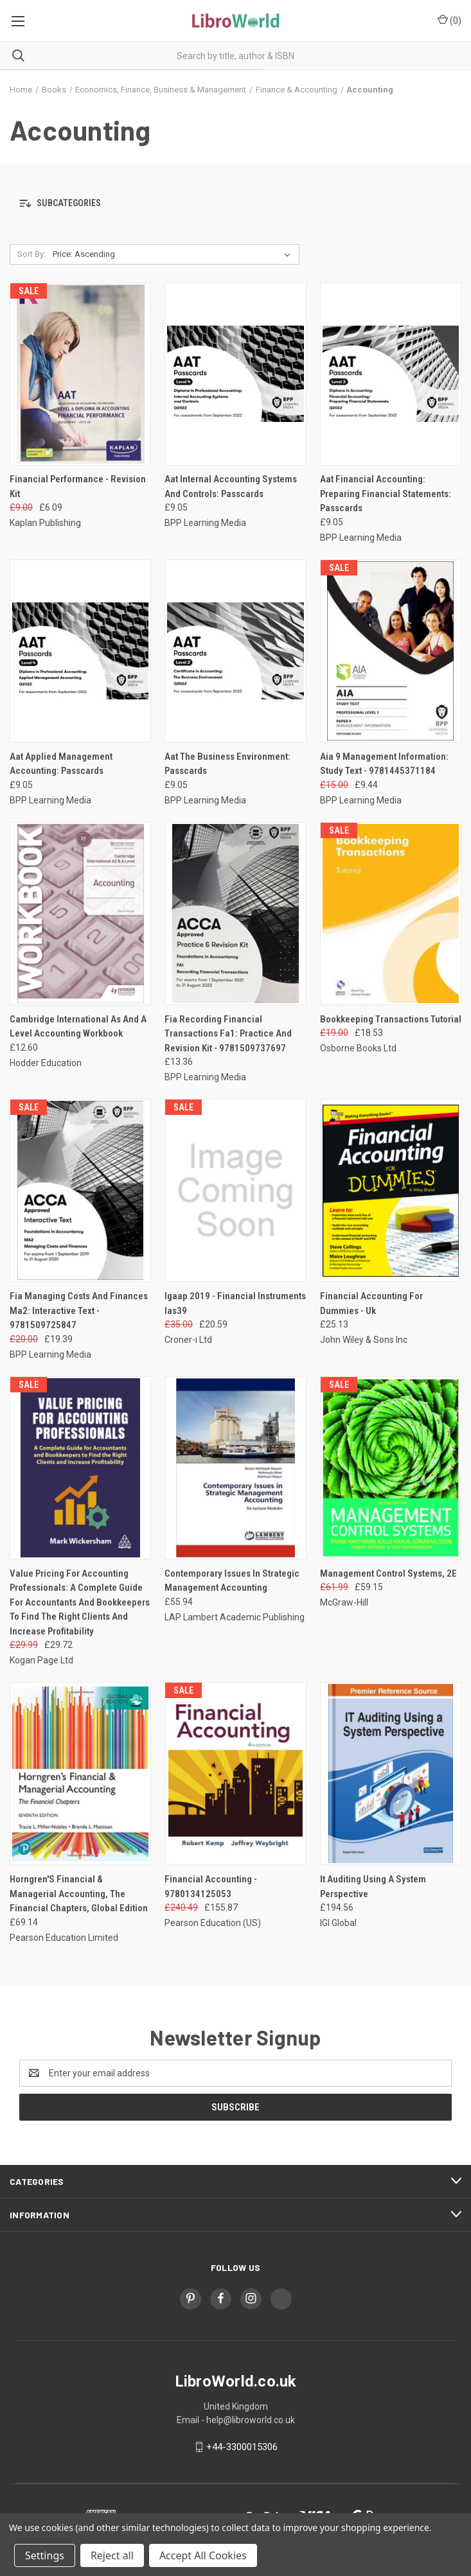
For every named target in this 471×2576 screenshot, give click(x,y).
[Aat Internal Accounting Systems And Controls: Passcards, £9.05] (235, 374)
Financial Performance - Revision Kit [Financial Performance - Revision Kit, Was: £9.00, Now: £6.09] (78, 486)
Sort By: (31, 254)
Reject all (112, 2555)
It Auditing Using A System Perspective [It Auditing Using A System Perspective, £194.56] (373, 1886)
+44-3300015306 (242, 2447)
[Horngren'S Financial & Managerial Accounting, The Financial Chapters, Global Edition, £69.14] (80, 1773)
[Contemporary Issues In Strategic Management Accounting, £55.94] (235, 1468)
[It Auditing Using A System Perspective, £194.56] (391, 1773)
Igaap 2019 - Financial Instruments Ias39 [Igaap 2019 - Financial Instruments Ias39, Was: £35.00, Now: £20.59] (235, 1303)
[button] (235, 203)
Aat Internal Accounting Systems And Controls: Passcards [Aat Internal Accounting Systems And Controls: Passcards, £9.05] (230, 486)
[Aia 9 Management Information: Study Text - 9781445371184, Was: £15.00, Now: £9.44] (391, 651)
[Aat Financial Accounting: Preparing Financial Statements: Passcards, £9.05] (391, 374)
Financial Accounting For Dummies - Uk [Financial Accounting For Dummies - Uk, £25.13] (371, 1303)
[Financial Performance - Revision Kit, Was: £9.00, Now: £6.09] (80, 374)
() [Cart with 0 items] (449, 20)
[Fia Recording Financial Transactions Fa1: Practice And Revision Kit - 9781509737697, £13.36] (235, 914)
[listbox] (174, 254)
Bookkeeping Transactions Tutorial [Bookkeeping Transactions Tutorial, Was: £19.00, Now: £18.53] (390, 1019)
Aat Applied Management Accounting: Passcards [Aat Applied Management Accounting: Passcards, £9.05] (61, 764)
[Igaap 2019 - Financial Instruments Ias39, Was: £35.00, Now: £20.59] (235, 1190)
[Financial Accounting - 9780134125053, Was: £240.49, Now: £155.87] (235, 1773)
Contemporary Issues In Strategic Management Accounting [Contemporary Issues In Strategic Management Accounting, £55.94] (231, 1581)
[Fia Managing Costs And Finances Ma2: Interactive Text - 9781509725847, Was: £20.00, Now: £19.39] (80, 1190)
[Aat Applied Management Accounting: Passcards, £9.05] (80, 651)
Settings (44, 2555)
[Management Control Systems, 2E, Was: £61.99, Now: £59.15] (391, 1468)
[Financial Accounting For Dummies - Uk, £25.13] (391, 1190)
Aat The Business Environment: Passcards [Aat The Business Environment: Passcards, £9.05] (227, 764)
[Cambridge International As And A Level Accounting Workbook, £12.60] (80, 914)
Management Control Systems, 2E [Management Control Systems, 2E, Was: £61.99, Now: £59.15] (388, 1573)
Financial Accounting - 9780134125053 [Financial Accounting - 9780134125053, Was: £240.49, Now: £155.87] (210, 1886)
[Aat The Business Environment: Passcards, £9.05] (235, 651)
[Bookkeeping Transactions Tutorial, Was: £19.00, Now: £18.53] (391, 914)
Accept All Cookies (203, 2555)
